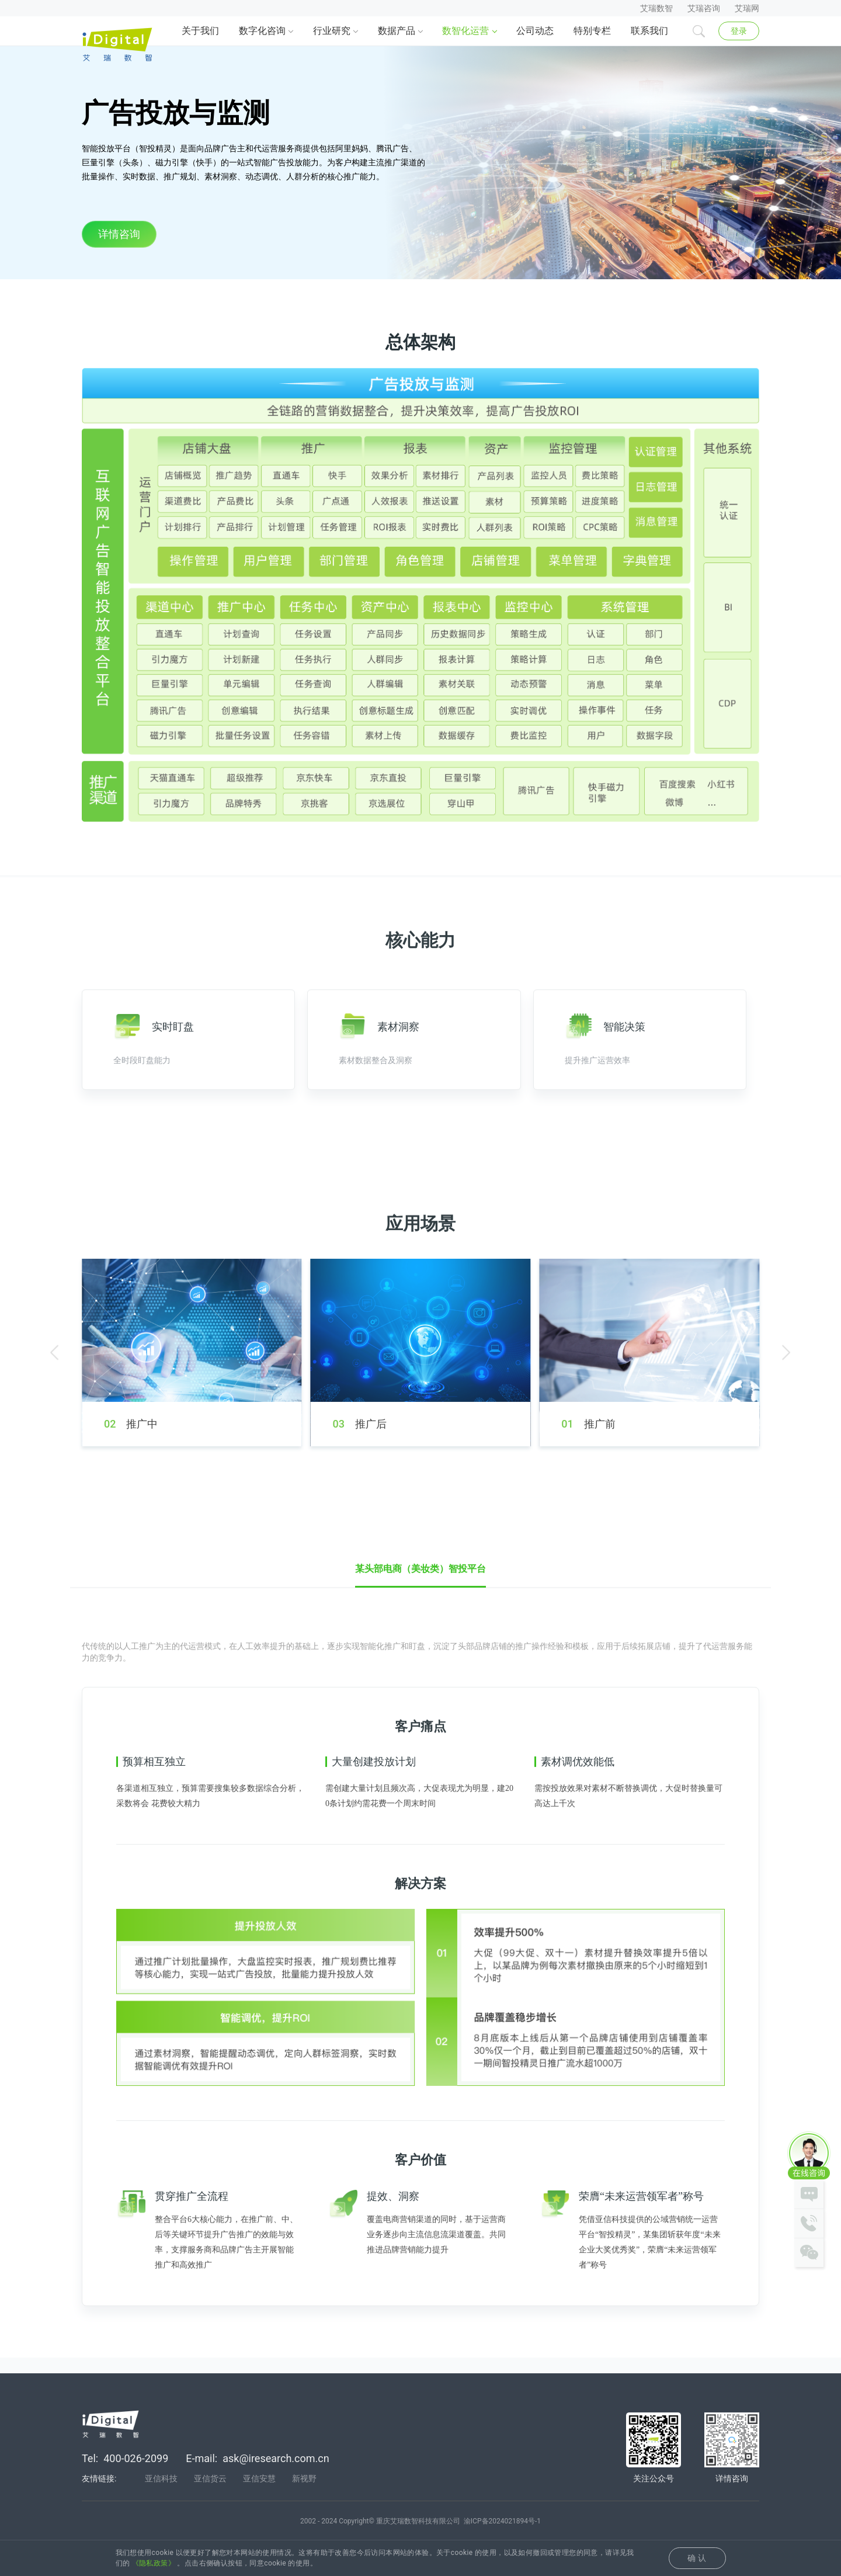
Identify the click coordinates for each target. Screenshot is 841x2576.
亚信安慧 (259, 2496)
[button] (54, 1408)
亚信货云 (210, 2496)
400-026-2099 (135, 2476)
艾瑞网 (747, 8)
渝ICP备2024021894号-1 (502, 2539)
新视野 (304, 2496)
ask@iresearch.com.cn (276, 2476)
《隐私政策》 (153, 2563)
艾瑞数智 (656, 8)
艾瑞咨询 (703, 8)
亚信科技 (161, 2496)
